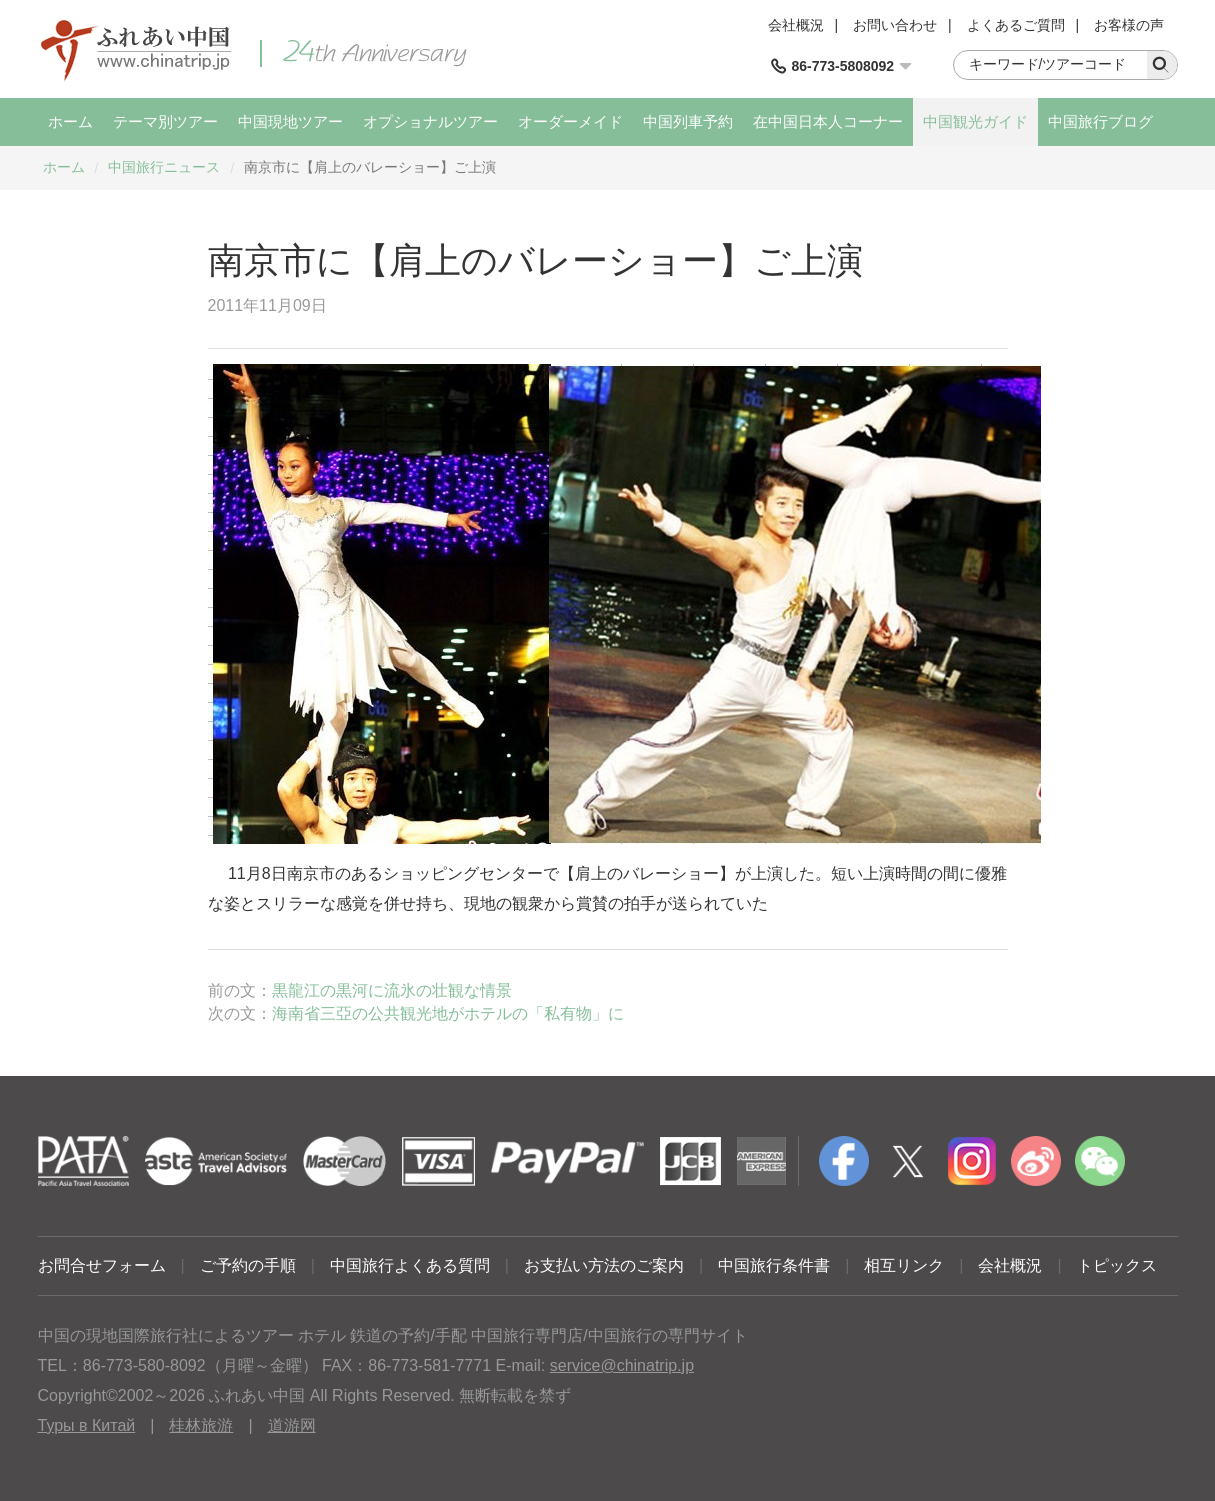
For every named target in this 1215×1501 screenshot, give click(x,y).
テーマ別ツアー (165, 121)
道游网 (292, 1425)
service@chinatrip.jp (622, 1365)
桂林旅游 (201, 1425)
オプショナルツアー (430, 121)
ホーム (70, 121)
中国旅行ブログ (1100, 121)
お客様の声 (1129, 25)
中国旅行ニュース (164, 167)
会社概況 (796, 25)
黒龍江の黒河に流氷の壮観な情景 (392, 990)
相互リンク (904, 1265)
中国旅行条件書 (774, 1265)
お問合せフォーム (102, 1265)
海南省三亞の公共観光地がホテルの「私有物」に (448, 1013)
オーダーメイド (570, 121)
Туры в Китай (87, 1425)
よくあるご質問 (1016, 25)
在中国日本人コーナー (828, 121)
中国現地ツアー (290, 121)
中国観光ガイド (975, 121)
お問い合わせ (895, 25)
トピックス (1117, 1265)
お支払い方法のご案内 (604, 1265)
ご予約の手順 (248, 1265)
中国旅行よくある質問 (410, 1265)
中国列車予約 (688, 121)
